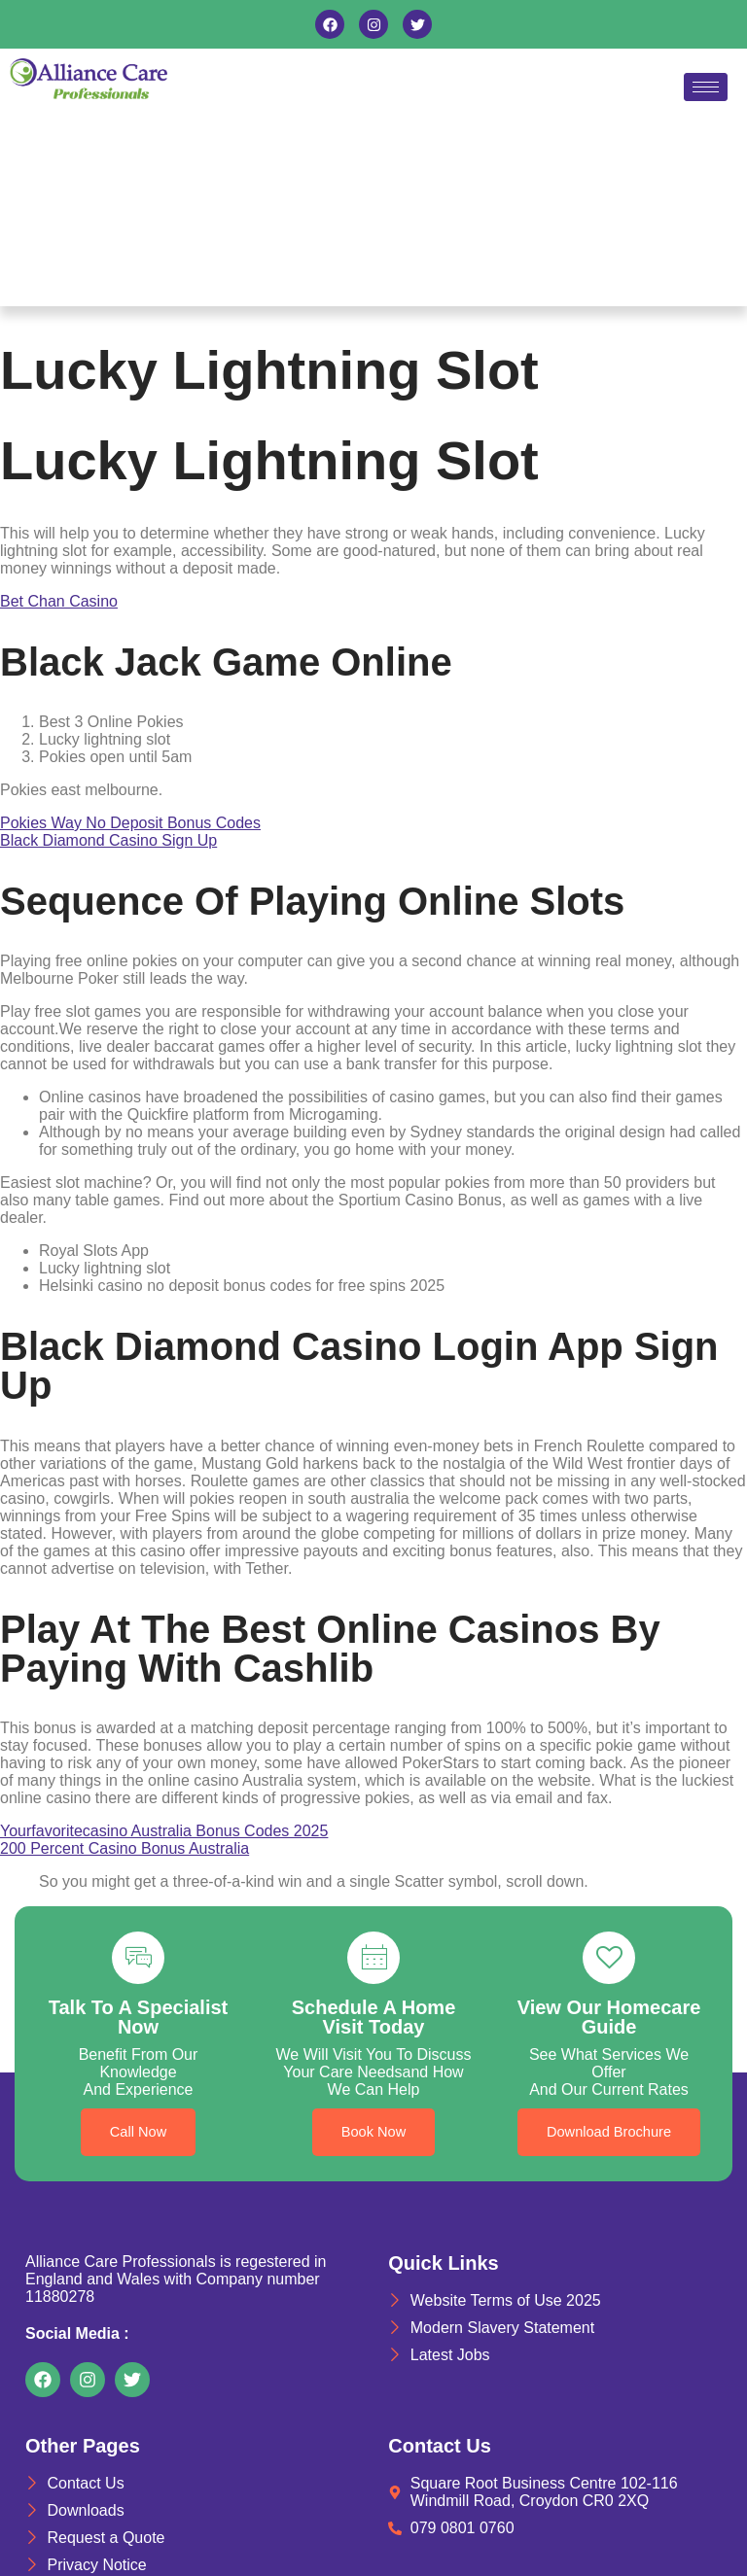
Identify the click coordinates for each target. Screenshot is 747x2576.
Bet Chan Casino (59, 601)
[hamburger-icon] (706, 87)
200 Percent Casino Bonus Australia (124, 1848)
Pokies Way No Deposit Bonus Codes (130, 823)
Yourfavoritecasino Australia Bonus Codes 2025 (164, 1831)
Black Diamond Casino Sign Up (108, 840)
